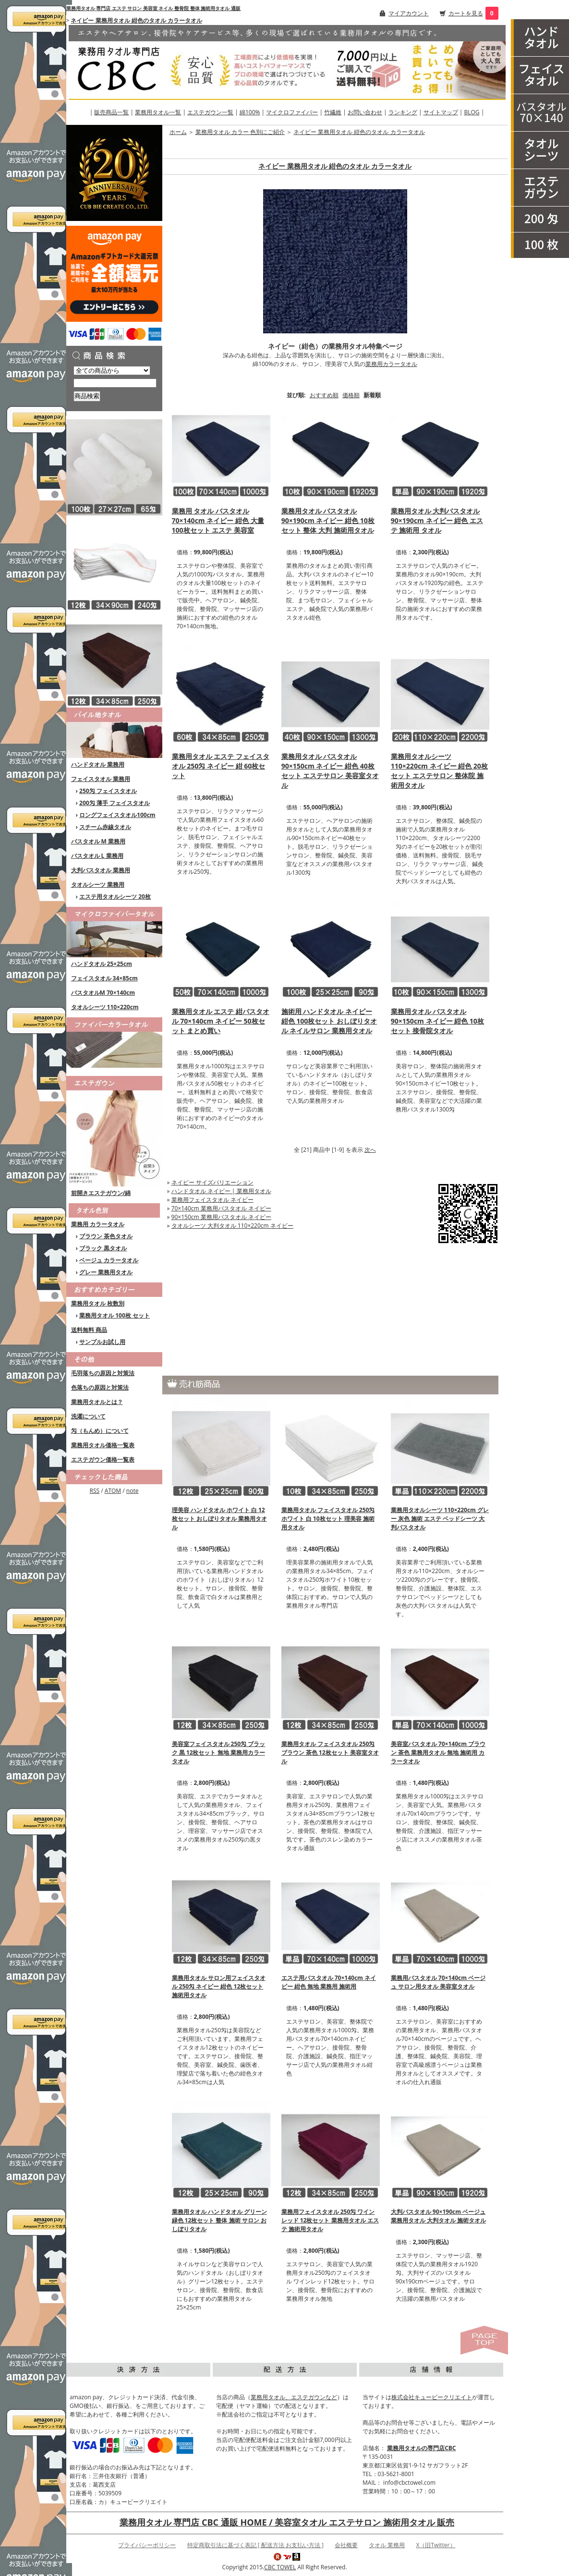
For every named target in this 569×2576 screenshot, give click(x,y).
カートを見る (465, 13)
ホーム (178, 132)
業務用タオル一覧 (158, 112)
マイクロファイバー (292, 112)
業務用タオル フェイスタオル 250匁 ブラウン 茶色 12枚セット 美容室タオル (330, 1752)
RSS (95, 1491)
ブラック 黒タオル (103, 1248)
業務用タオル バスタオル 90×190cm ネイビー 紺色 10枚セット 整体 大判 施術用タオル (328, 520)
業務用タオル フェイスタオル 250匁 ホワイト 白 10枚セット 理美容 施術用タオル (328, 1518)
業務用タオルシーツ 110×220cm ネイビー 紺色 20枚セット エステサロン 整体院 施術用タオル (439, 771)
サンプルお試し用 (102, 1342)
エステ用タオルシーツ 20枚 (115, 896)
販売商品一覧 (111, 112)
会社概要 (346, 2545)
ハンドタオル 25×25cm (101, 964)
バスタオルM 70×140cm (103, 993)
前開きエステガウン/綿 (101, 1193)
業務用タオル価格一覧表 (102, 1445)
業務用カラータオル (391, 364)
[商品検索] (115, 383)
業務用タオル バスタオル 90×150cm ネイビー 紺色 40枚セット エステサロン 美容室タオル (330, 771)
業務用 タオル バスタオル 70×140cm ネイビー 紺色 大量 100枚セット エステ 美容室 (218, 520)
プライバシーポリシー (147, 2545)
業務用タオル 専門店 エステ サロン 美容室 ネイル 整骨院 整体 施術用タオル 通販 (153, 8)
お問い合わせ (365, 112)
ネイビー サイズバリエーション (212, 1182)
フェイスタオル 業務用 (100, 779)
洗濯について (88, 1416)
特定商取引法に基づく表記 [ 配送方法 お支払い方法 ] (255, 2545)
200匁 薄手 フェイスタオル (114, 803)
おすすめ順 (324, 395)
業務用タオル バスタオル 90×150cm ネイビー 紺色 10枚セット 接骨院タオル (437, 1021)
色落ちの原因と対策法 (100, 1387)
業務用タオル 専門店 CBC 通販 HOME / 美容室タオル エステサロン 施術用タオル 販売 (287, 2522)
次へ (370, 1150)
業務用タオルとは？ (97, 1402)
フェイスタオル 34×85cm (104, 978)
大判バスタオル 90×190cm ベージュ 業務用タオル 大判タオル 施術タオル (438, 2216)
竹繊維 (332, 112)
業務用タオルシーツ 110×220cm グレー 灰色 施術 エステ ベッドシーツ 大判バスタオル (440, 1518)
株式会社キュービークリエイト (431, 2397)
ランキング (402, 112)
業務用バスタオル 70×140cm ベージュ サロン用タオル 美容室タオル (438, 1982)
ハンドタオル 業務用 (97, 764)
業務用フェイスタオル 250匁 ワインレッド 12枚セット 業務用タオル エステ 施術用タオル (330, 2220)
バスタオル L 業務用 (97, 856)
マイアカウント (408, 13)
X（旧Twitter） (435, 2545)
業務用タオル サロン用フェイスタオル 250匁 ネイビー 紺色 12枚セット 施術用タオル (219, 1986)
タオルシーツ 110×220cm (105, 1007)
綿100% (250, 112)
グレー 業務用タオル (106, 1272)
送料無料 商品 (89, 1330)
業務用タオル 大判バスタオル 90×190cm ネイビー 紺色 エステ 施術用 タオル (437, 520)
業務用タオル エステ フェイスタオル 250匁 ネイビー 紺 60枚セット (220, 766)
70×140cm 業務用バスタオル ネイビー (221, 1208)
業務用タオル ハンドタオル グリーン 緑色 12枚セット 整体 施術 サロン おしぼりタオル (219, 2220)
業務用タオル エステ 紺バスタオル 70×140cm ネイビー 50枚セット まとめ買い (220, 1021)
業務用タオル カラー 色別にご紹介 (240, 132)
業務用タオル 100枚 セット (114, 1315)
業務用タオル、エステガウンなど (294, 2397)
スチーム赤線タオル (105, 827)
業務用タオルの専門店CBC (421, 2448)
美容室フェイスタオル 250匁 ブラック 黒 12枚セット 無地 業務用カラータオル (219, 1752)
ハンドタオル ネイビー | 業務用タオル (221, 1191)
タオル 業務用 (387, 2545)
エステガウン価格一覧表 (102, 1459)
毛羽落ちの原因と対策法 (102, 1373)
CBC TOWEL (280, 2567)
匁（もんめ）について (100, 1431)
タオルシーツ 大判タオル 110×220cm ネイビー (232, 1225)
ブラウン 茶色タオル (106, 1236)
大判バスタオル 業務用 (100, 870)
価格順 (351, 395)
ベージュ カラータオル (108, 1260)
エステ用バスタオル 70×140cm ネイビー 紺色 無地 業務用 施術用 (328, 1982)
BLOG (471, 112)
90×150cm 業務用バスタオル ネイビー (221, 1217)
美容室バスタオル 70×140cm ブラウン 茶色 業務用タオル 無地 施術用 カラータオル (438, 1752)
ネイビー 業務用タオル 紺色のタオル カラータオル (136, 20)
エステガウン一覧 (210, 112)
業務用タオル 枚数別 (97, 1303)
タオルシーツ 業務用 (97, 884)
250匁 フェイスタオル (108, 791)
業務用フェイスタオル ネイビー (212, 1200)
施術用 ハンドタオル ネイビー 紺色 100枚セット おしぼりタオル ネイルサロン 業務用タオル (329, 1021)
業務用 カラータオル (97, 1224)
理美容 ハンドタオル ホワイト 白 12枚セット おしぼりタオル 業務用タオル (219, 1518)
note (132, 1491)
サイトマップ (441, 112)
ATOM (113, 1491)
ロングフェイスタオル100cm (117, 815)
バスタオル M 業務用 (98, 841)
